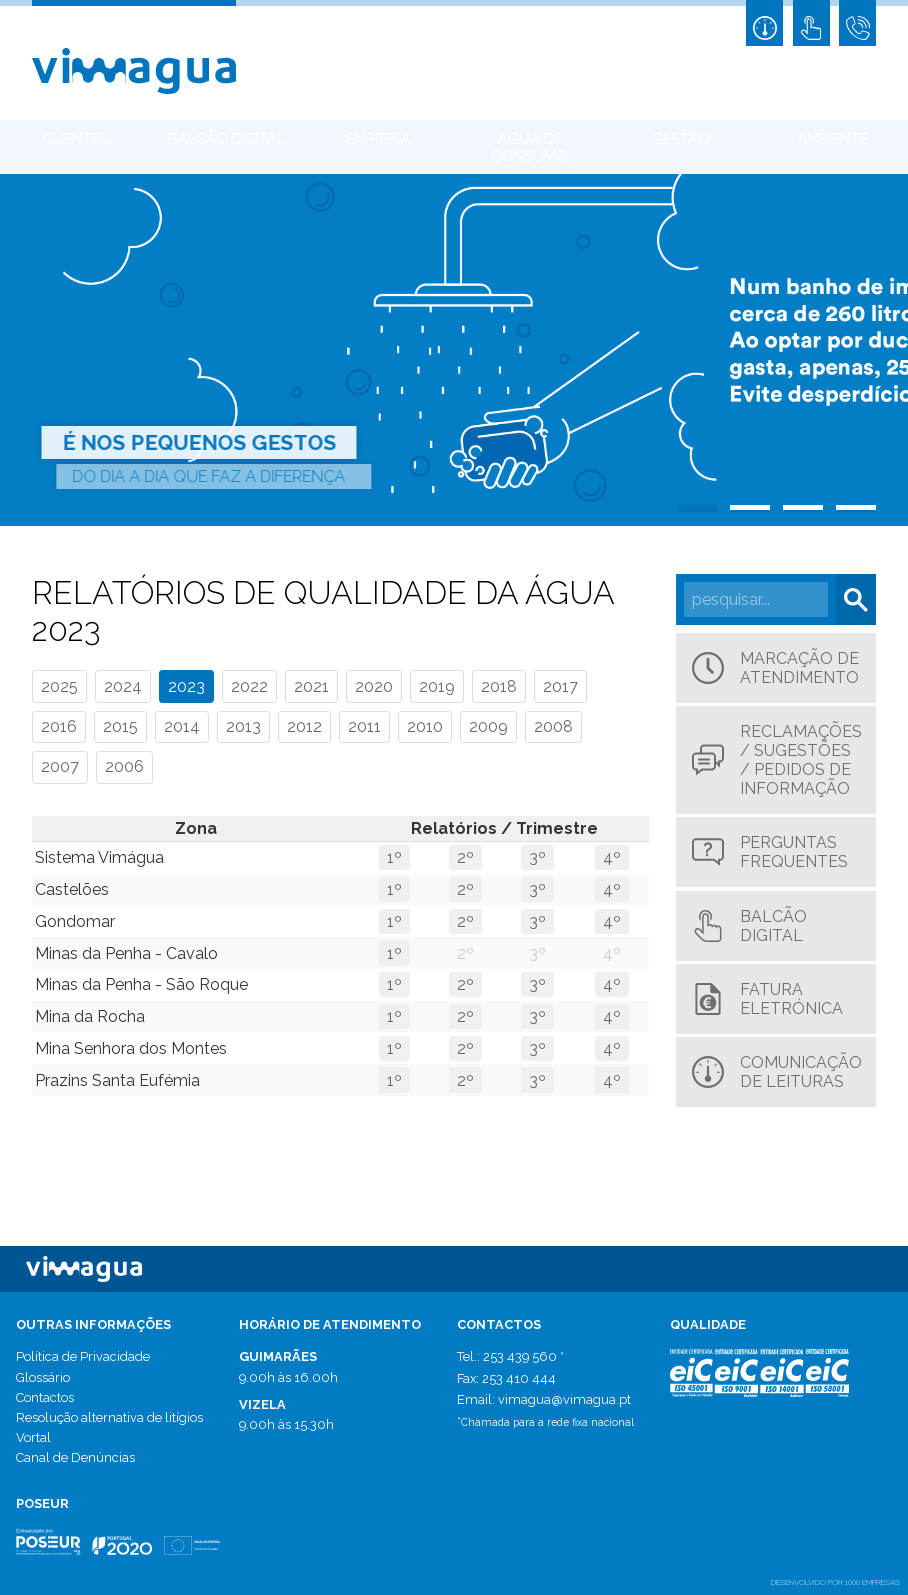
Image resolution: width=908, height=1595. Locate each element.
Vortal (33, 1437)
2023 (186, 686)
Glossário (43, 1377)
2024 (123, 686)
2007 (60, 766)
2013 (243, 726)
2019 (437, 686)
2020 (374, 686)
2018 (499, 686)
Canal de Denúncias (75, 1457)
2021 (311, 686)
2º (465, 857)
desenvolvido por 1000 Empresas (835, 1582)
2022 (249, 686)
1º (394, 857)
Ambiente (832, 138)
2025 (59, 686)
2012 (304, 726)
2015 (120, 726)
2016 (59, 726)
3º (537, 857)
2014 (182, 726)
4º (612, 857)
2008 (553, 726)
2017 (560, 686)
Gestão (681, 138)
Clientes (76, 138)
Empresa (378, 138)
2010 (425, 726)
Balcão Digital (226, 138)
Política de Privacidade (83, 1356)
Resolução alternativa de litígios (109, 1417)
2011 (364, 726)
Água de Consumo (529, 147)
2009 (488, 726)
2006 (124, 766)
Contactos (45, 1397)
